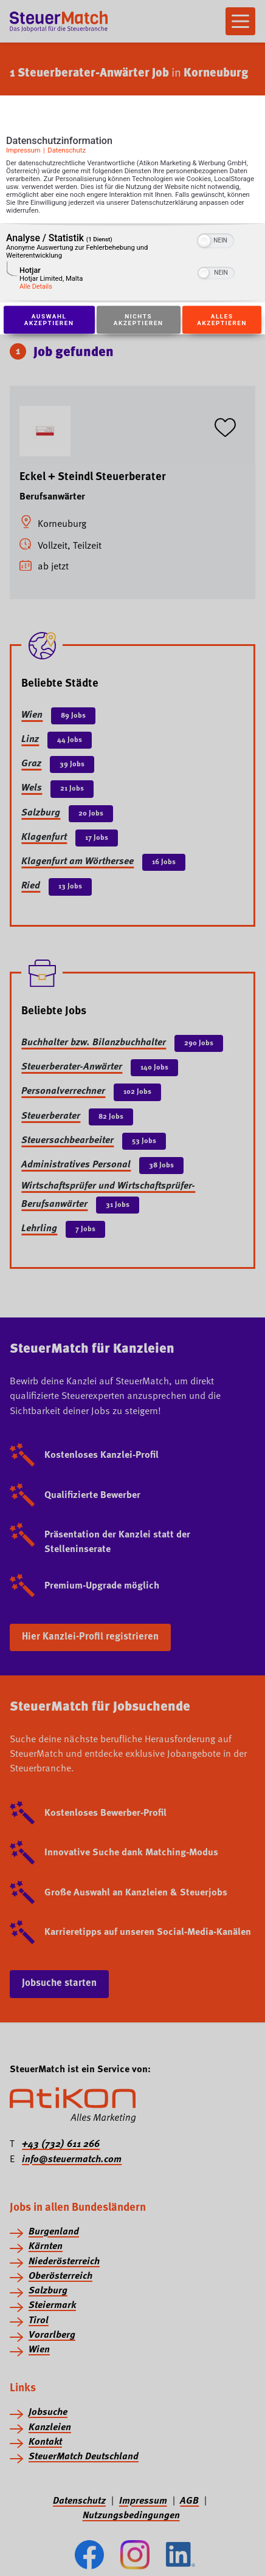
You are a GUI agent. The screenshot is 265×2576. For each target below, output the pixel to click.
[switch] (215, 239)
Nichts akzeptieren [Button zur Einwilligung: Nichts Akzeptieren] (138, 319)
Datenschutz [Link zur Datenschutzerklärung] (66, 150)
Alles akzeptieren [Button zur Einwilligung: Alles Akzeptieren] (222, 319)
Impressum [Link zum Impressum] (23, 150)
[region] (132, 263)
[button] (204, 241)
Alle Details (35, 286)
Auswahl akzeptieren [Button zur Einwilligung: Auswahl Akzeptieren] (49, 319)
